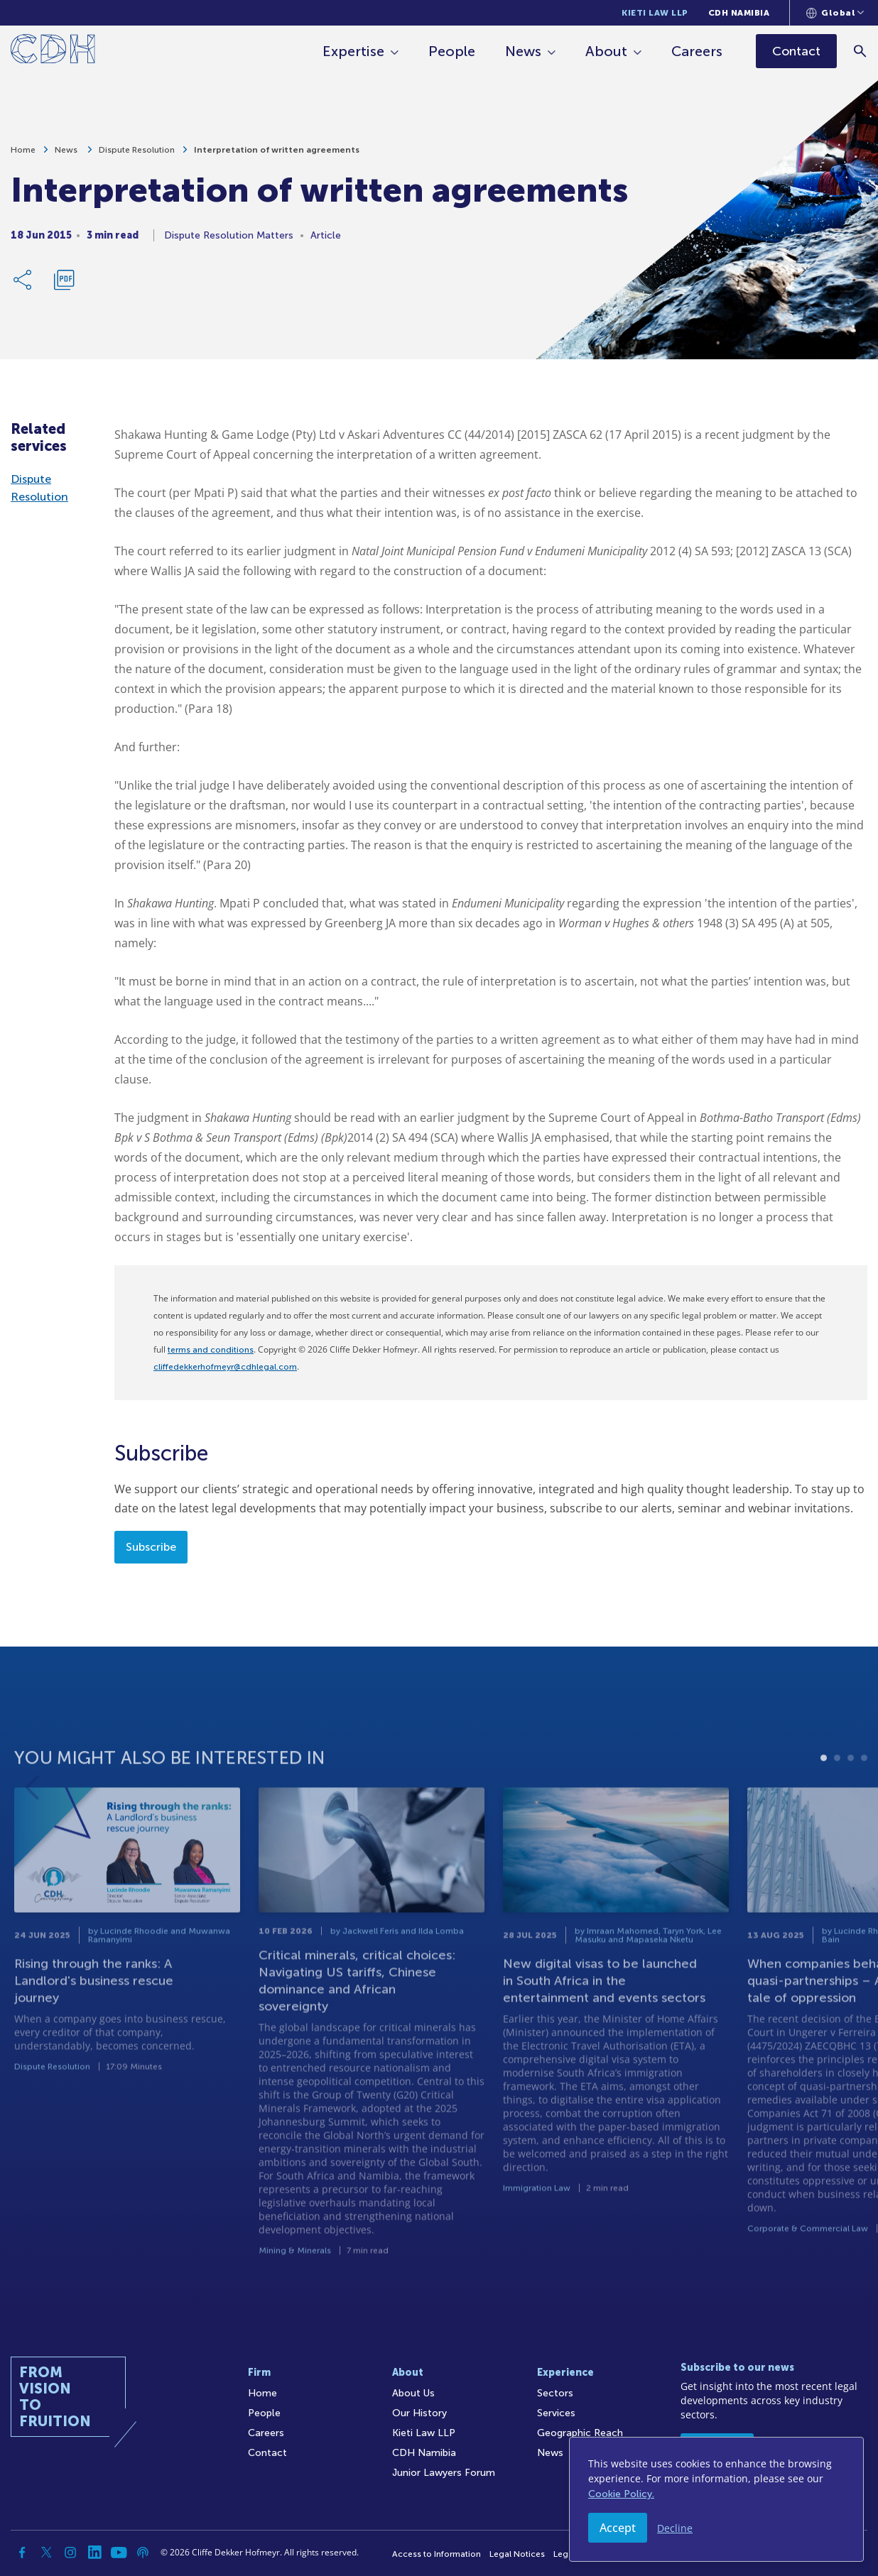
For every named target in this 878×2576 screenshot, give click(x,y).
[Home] (53, 51)
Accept (618, 2528)
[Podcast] (142, 2552)
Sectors (555, 2393)
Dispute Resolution (137, 157)
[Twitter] (46, 2552)
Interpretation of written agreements (276, 157)
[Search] (860, 50)
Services (556, 2413)
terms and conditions (211, 1350)
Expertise (354, 51)
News (524, 51)
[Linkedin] (94, 2552)
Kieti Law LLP (655, 13)
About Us (413, 2393)
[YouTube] (118, 2552)
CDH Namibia (739, 13)
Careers (697, 51)
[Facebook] (22, 2552)
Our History (419, 2413)
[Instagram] (70, 2552)
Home (23, 157)
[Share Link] (23, 287)
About (607, 51)
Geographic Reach (580, 2433)
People (452, 51)
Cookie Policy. (621, 2494)
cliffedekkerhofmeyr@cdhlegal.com (225, 1367)
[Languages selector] (835, 13)
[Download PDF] (64, 287)
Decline (675, 2528)
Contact (267, 2453)
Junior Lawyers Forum (443, 2473)
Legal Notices (517, 2554)
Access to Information (436, 2554)
